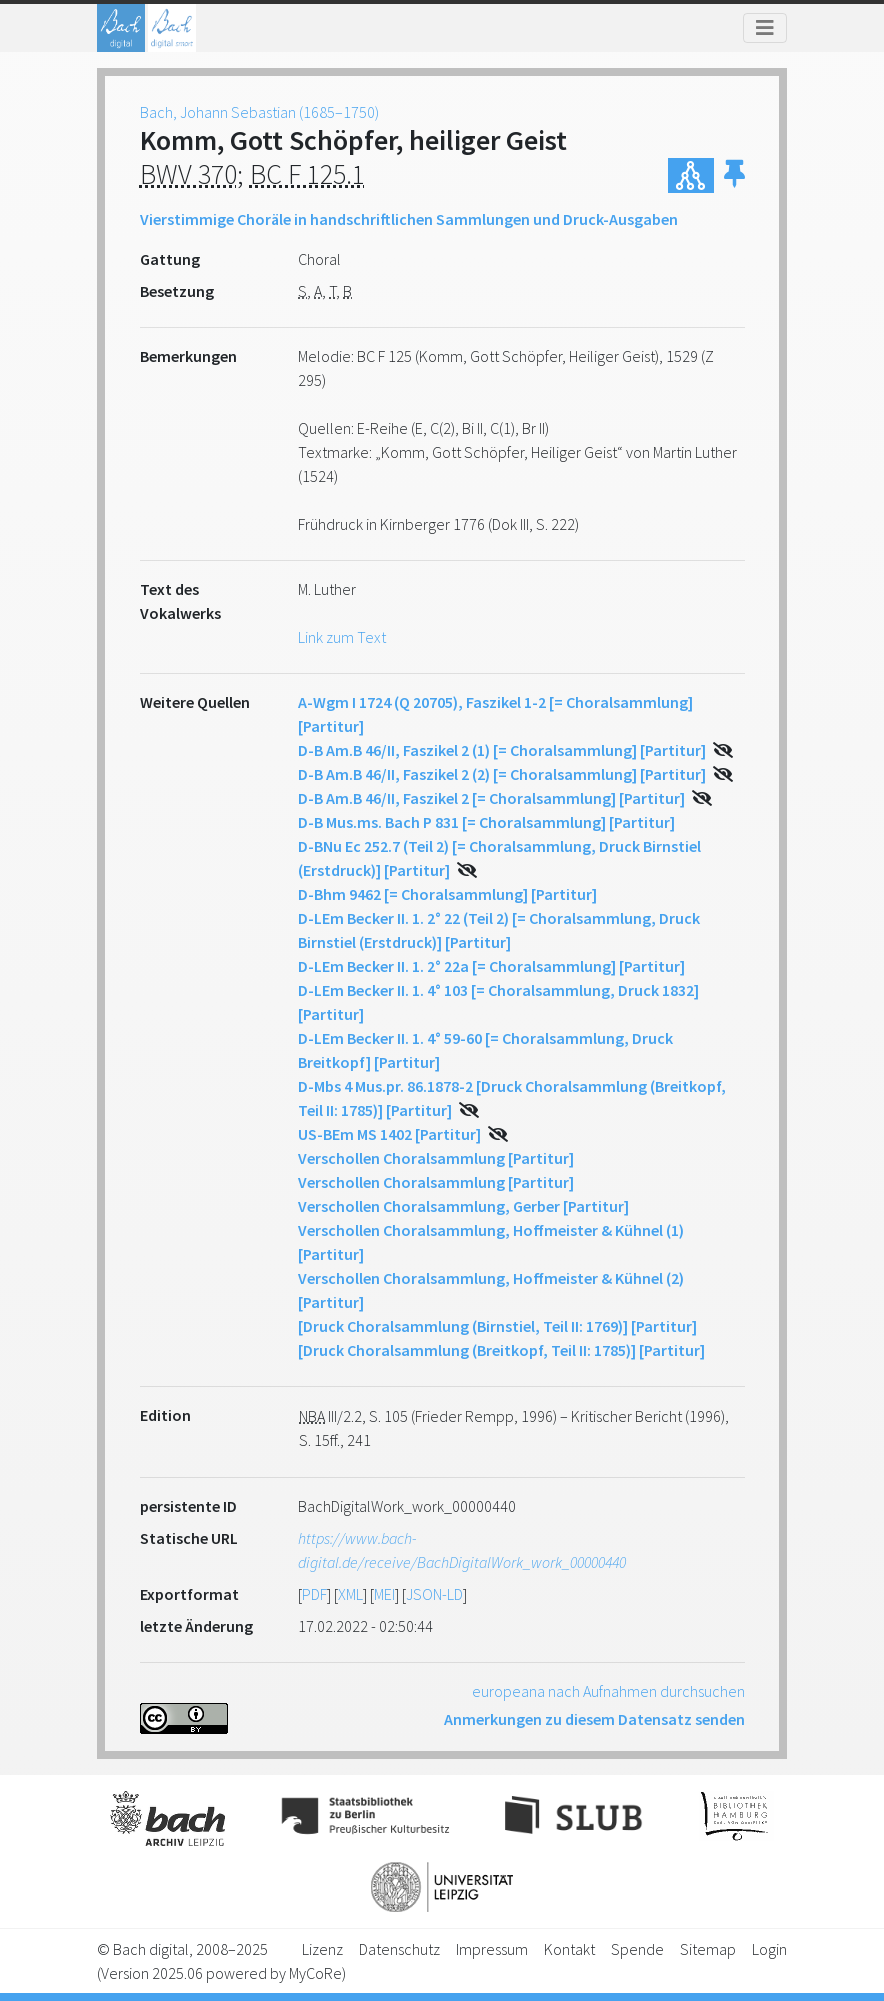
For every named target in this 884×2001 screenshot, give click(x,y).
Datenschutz (399, 1949)
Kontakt (569, 1949)
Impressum (492, 1949)
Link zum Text (342, 637)
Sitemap (708, 1949)
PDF (314, 1594)
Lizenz (322, 1949)
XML (350, 1594)
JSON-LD (434, 1594)
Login (769, 1949)
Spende (637, 1949)
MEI (384, 1594)
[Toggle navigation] (765, 28)
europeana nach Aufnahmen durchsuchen (608, 1691)
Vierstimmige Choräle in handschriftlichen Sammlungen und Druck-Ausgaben (409, 219)
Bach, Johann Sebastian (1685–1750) (259, 112)
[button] (734, 175)
